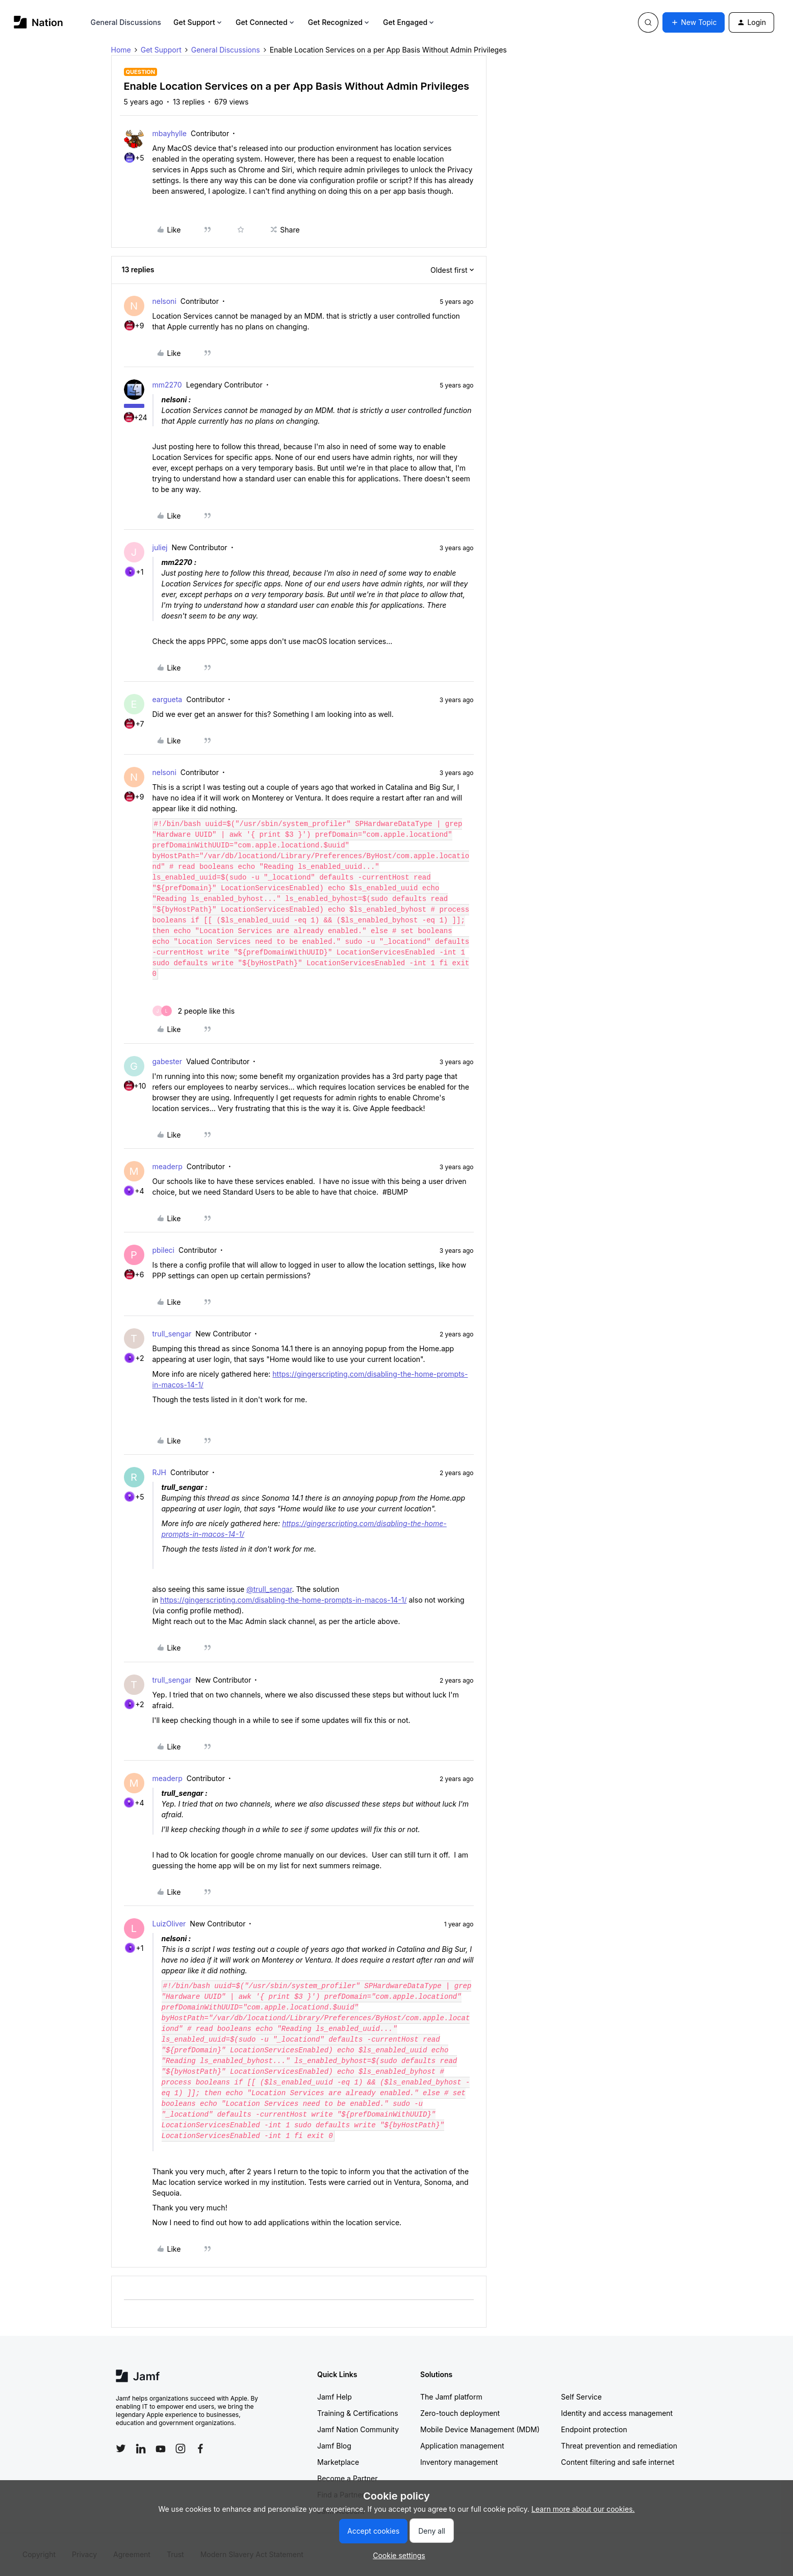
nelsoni (164, 301)
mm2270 (167, 384)
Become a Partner (347, 2478)
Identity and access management (617, 2413)
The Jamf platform (451, 2396)
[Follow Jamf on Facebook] (200, 2448)
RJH (159, 1472)
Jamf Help (334, 2396)
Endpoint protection (594, 2429)
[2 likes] (193, 1011)
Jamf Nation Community (358, 2429)
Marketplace (338, 2462)
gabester (167, 1061)
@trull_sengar (269, 1589)
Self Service (581, 2396)
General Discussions (126, 22)
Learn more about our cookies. (583, 2509)
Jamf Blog (334, 2445)
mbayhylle (169, 133)
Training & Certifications (357, 2413)
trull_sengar (172, 1333)
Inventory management (459, 2462)
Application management (462, 2445)
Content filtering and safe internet (617, 2462)
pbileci (163, 1250)
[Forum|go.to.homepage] (38, 22)
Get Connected (266, 22)
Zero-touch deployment (460, 2413)
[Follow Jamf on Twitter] (121, 2448)
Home (121, 49)
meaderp (167, 1166)
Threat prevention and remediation (619, 2445)
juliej (160, 547)
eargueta (167, 699)
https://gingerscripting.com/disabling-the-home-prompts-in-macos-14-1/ (283, 1599)
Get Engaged (409, 22)
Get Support (198, 22)
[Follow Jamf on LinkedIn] (141, 2448)
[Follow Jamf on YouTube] (161, 2448)
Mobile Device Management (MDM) (480, 2429)
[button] (693, 22)
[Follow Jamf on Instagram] (180, 2448)
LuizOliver (169, 1923)
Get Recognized (339, 22)
